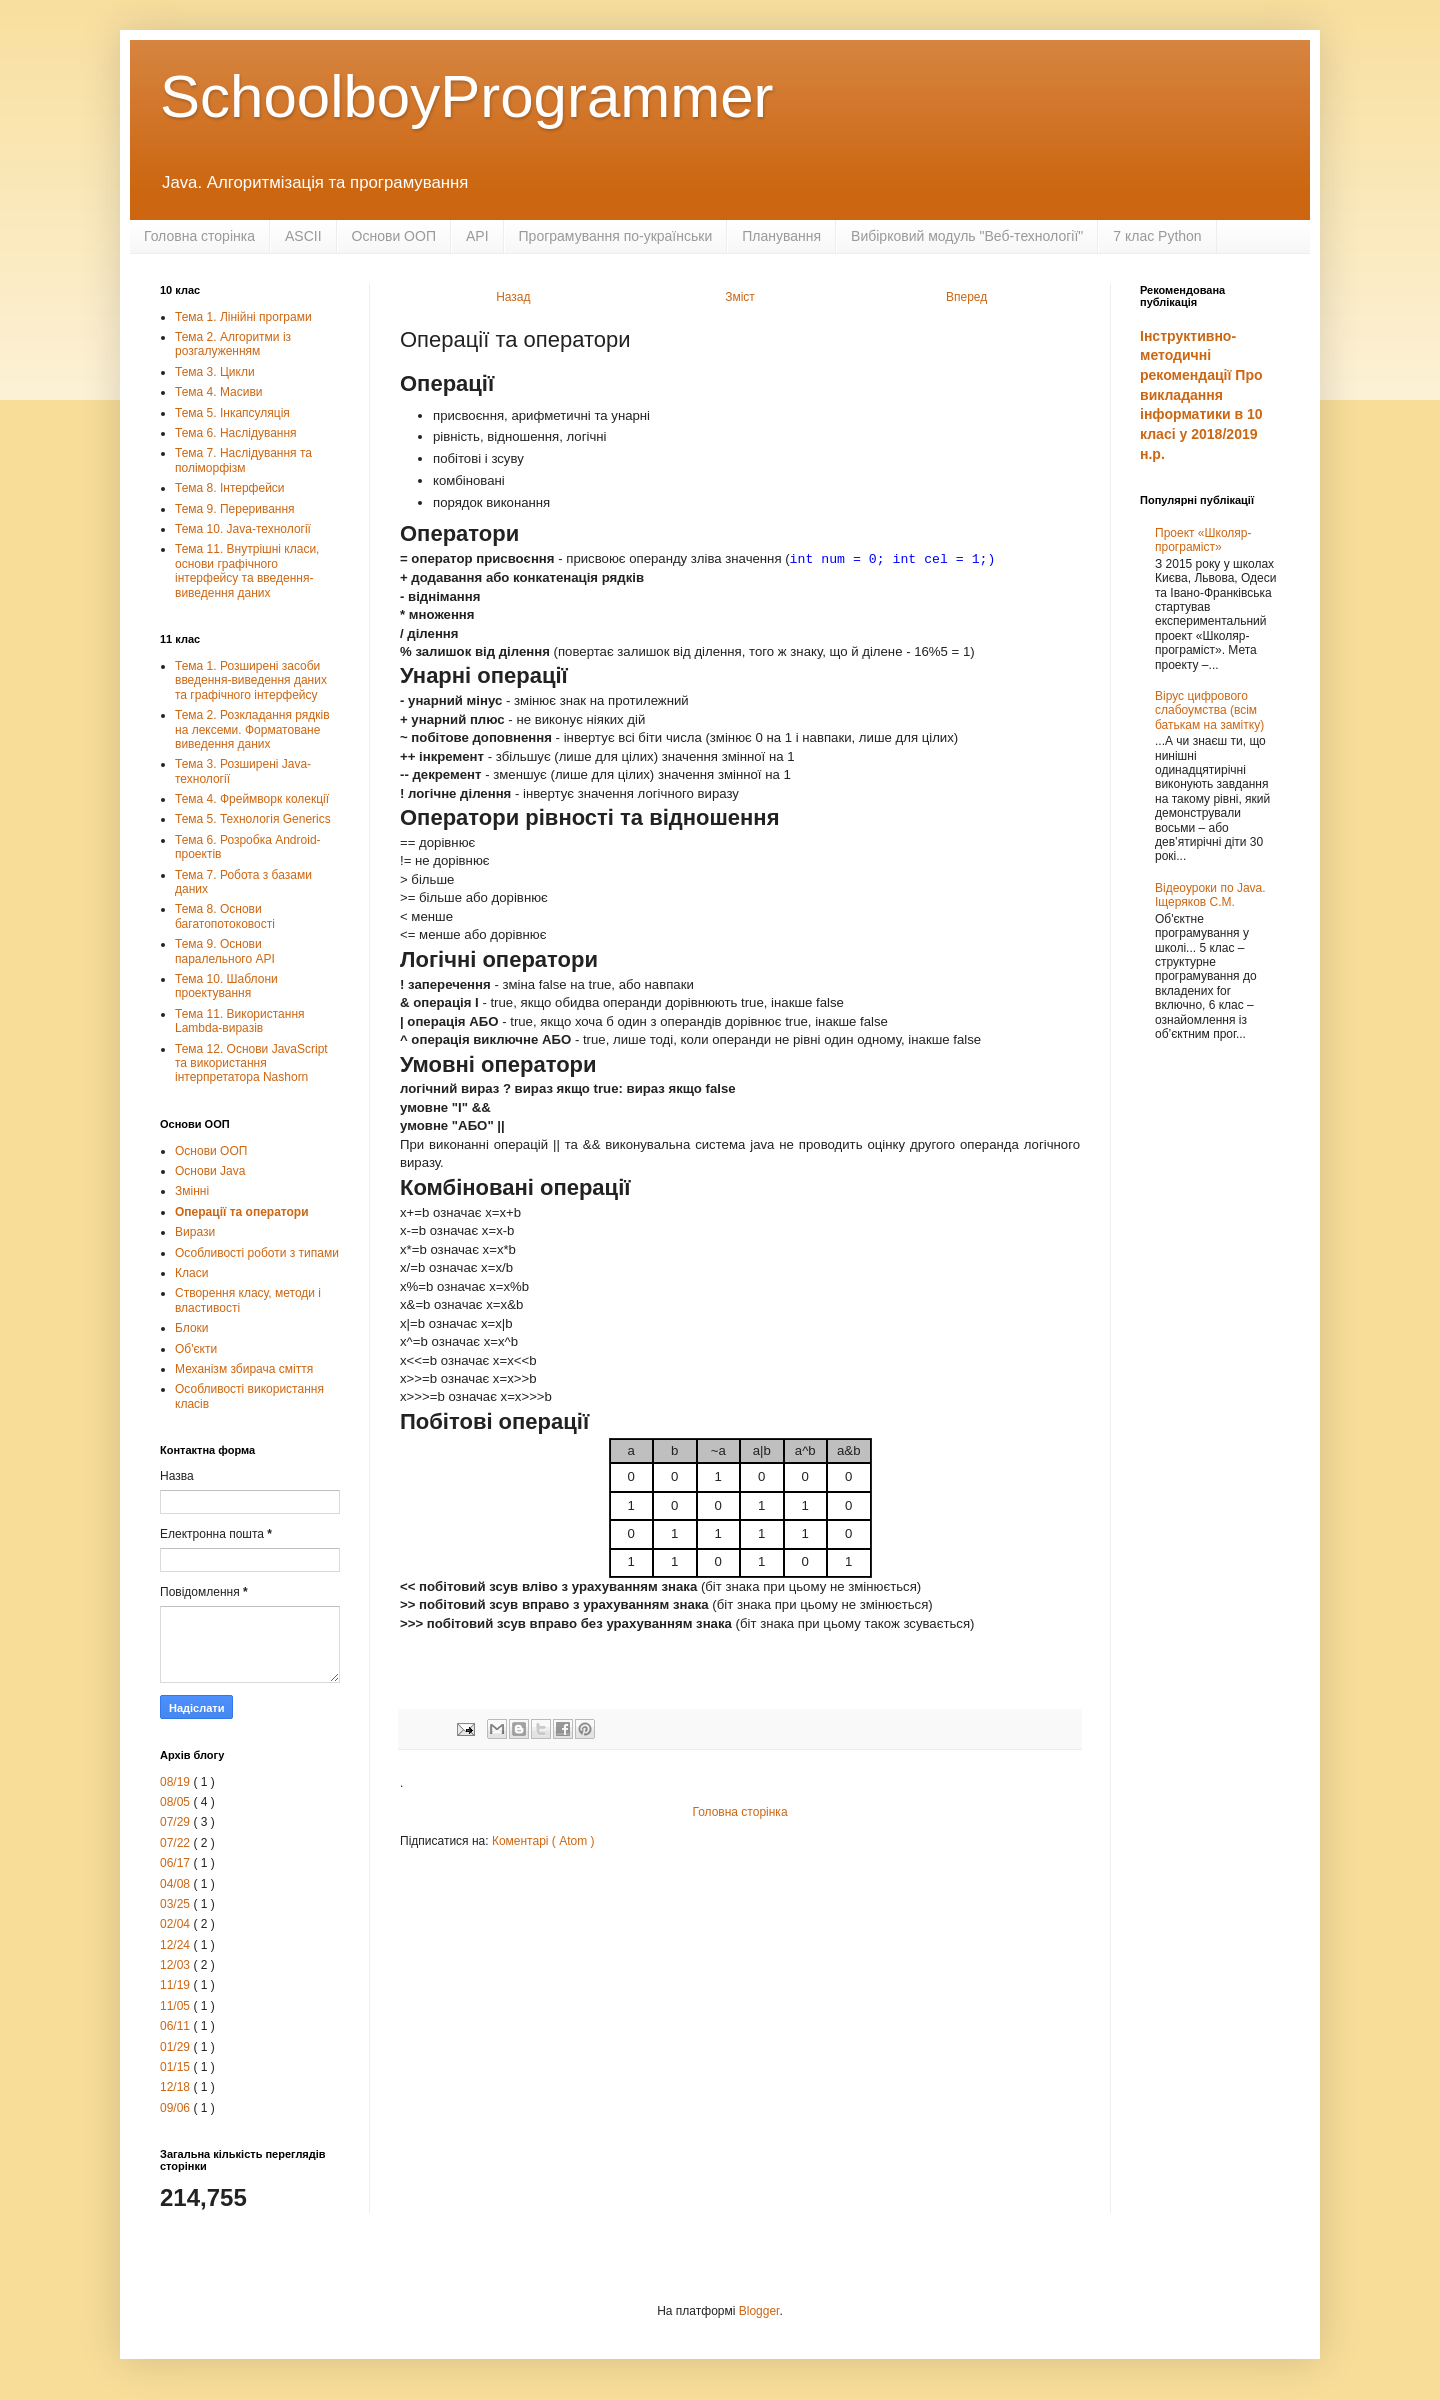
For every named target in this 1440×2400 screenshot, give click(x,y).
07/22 (176, 1843)
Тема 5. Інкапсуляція (232, 413)
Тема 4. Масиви (219, 392)
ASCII (303, 236)
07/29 (176, 1822)
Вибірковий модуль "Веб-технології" (967, 236)
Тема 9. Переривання (235, 509)
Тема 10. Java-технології (243, 529)
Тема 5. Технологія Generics (253, 819)
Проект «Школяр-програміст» (1203, 540)
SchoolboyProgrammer (467, 96)
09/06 (176, 2108)
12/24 (176, 1945)
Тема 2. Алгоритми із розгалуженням (233, 344)
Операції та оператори (242, 1212)
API (477, 236)
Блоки (192, 1328)
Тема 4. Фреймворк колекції (252, 799)
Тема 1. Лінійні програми (243, 317)
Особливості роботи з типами (257, 1253)
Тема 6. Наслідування (236, 433)
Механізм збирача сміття (244, 1369)
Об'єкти (196, 1349)
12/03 (176, 1965)
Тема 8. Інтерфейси (230, 488)
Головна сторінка (199, 236)
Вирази (195, 1232)
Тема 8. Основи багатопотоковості (225, 916)
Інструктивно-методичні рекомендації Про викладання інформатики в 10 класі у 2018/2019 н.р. (1201, 395)
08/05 (176, 1802)
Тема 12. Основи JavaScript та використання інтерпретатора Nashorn (251, 1063)
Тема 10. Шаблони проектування (226, 986)
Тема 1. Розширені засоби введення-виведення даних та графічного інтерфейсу (251, 680)
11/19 (176, 1985)
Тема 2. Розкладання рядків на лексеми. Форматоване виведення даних (252, 729)
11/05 (176, 2006)
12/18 (176, 2087)
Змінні (192, 1191)
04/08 (176, 1884)
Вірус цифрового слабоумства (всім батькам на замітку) (1209, 710)
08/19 (176, 1782)
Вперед (966, 297)
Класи (191, 1273)
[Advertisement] (1210, 1380)
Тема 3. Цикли (215, 372)
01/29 (176, 2047)
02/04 (176, 1924)
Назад (513, 297)
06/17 (176, 1863)
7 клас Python (1157, 236)
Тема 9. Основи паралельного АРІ (225, 951)
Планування (781, 236)
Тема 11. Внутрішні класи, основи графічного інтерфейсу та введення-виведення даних (247, 570)
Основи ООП (394, 236)
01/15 (176, 2067)
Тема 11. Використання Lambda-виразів (240, 1021)
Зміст (740, 297)
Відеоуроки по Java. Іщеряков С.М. (1210, 895)
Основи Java (210, 1171)
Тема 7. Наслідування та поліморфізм (243, 460)
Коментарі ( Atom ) (543, 1841)
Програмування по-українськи (616, 236)
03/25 (176, 1904)
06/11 (176, 2026)
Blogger (759, 2311)
